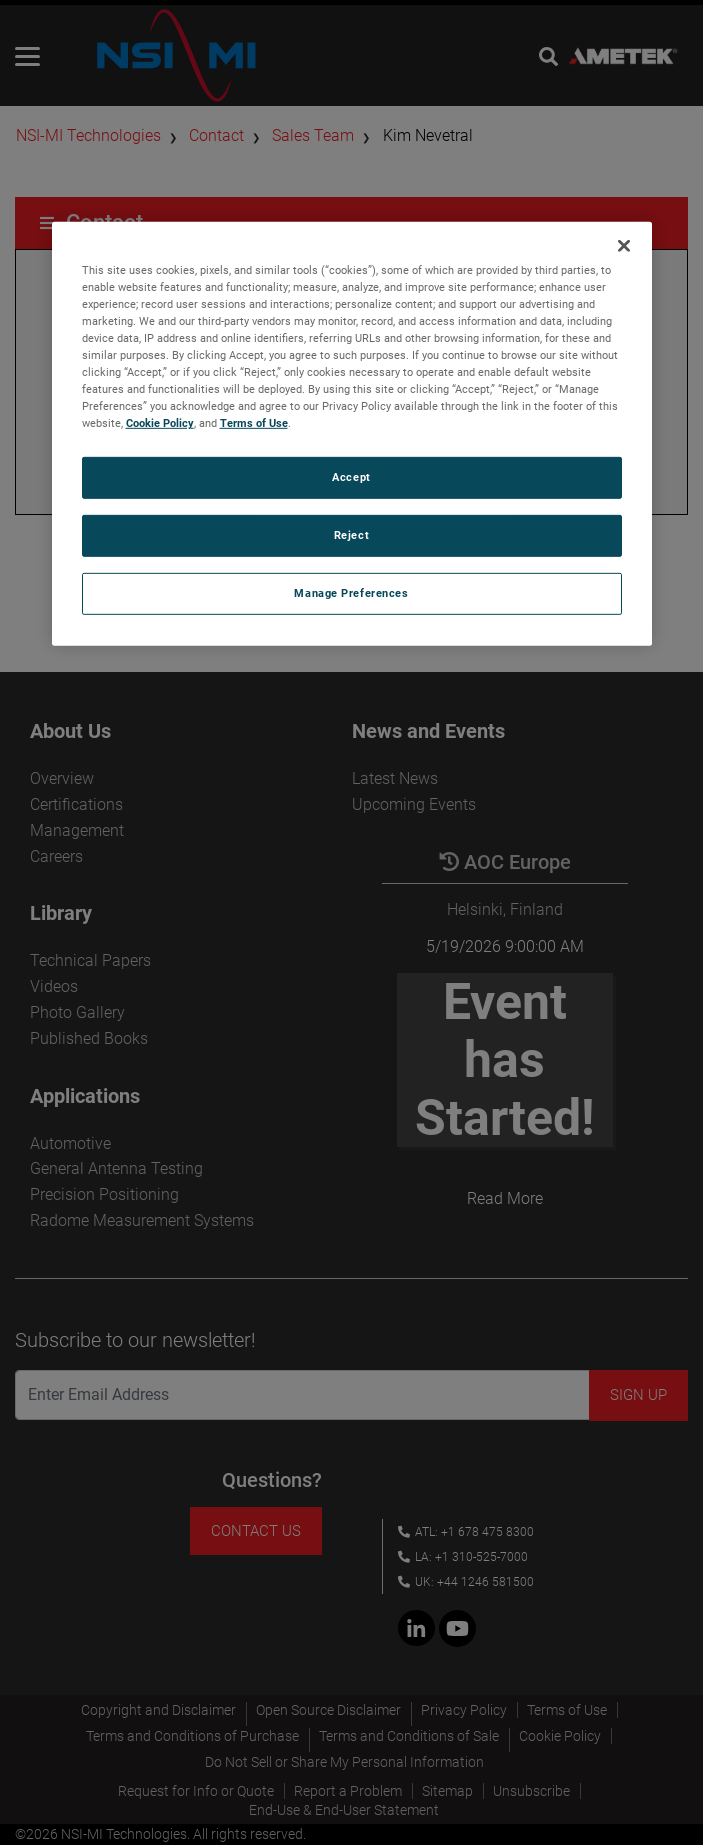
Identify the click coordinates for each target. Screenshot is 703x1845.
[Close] (624, 246)
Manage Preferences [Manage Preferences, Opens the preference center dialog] (351, 593)
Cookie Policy (160, 423)
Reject (351, 535)
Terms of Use (254, 423)
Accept (351, 477)
